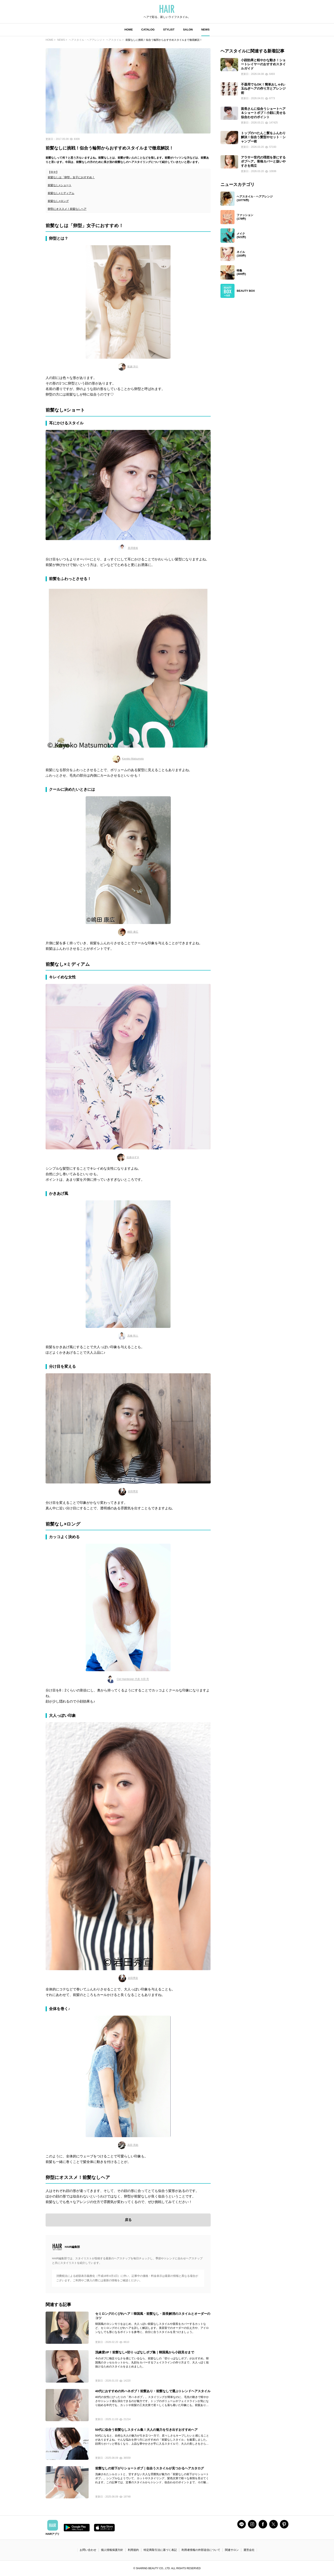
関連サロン (232, 2549)
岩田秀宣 (128, 1491)
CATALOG (147, 29)
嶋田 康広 (128, 932)
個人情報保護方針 (112, 2549)
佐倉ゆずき (128, 1157)
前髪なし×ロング (58, 201)
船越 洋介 (128, 367)
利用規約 (133, 2549)
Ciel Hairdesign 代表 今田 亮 (128, 1679)
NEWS (205, 29)
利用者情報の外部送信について (200, 2549)
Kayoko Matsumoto (128, 759)
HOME (128, 29)
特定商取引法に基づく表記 (160, 2549)
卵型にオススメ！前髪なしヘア (67, 208)
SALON (188, 29)
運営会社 (249, 2549)
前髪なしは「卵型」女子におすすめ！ (71, 177)
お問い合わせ (88, 2549)
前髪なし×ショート (60, 185)
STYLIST (168, 29)
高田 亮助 (128, 2145)
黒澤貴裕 (128, 548)
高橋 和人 (128, 1336)
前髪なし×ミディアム (61, 193)
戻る (128, 2220)
